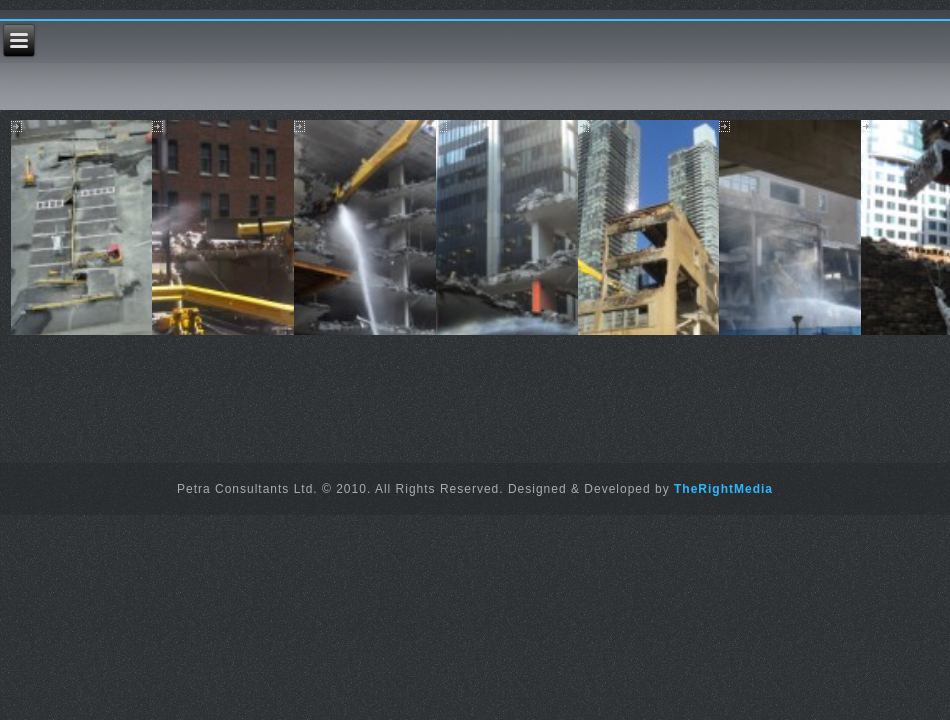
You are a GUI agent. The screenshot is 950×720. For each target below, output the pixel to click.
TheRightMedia (723, 489)
